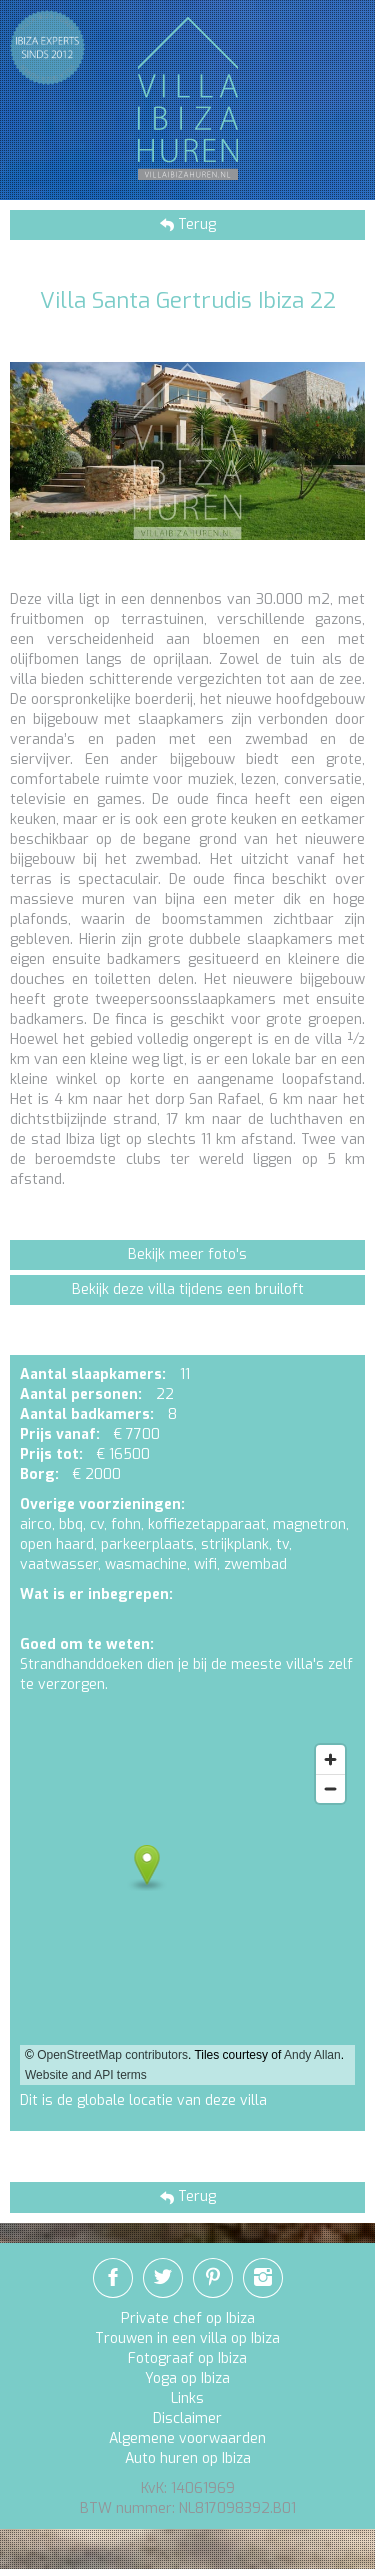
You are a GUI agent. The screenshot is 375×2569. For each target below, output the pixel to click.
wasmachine (146, 1564)
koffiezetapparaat (207, 1524)
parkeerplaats (147, 1544)
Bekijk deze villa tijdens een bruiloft (188, 1289)
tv (282, 1544)
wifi (205, 1564)
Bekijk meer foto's (187, 1254)
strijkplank (235, 1544)
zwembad (255, 1564)
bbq (71, 1524)
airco (36, 1524)
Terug (195, 224)
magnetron (309, 1524)
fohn (126, 1524)
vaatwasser (59, 1564)
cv (97, 1524)
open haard (57, 1544)
